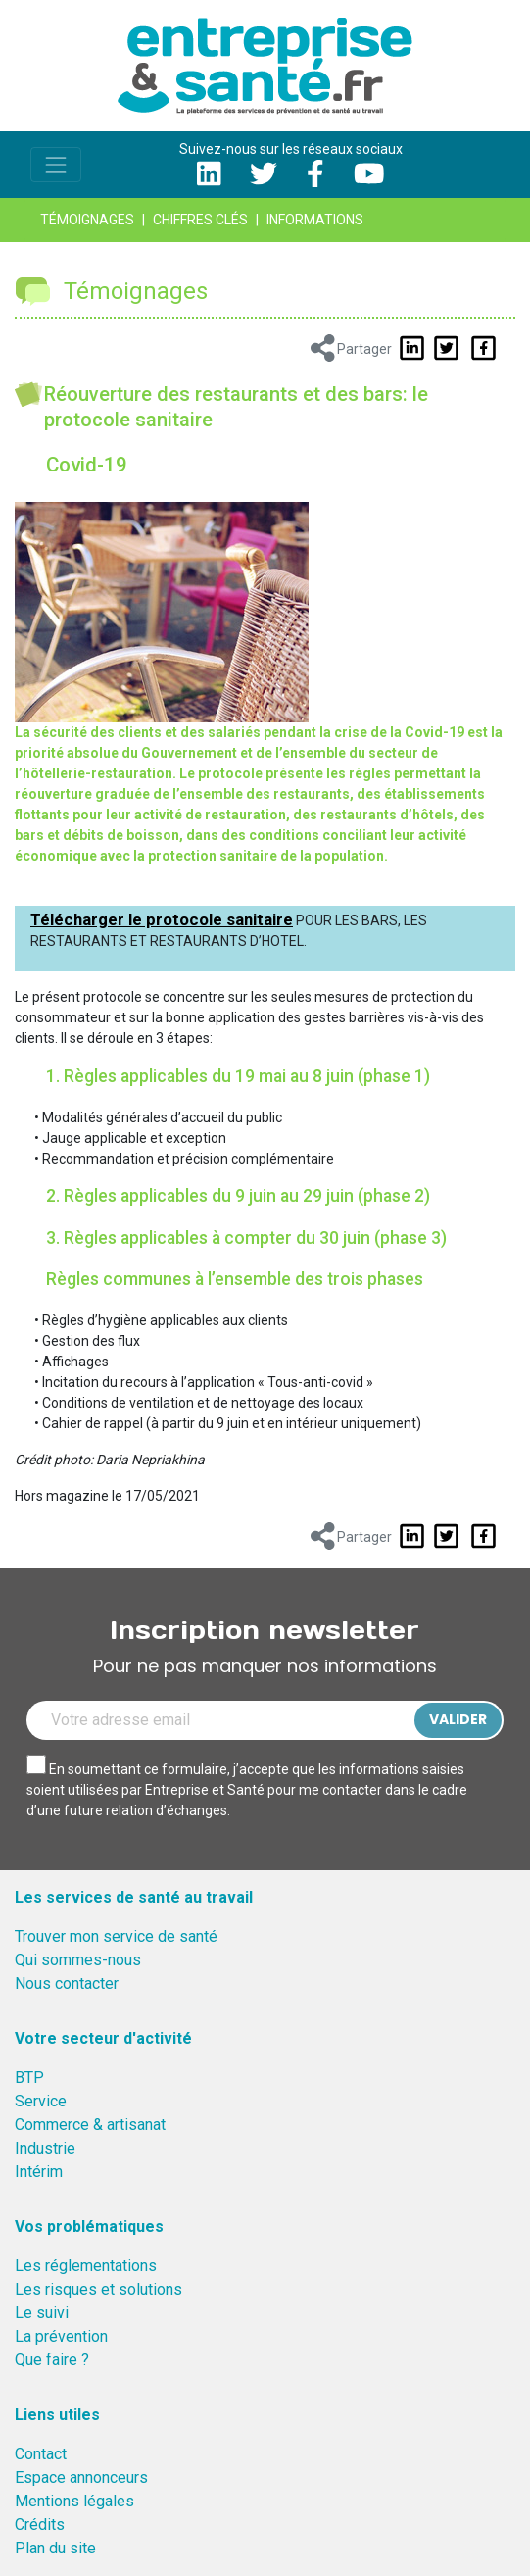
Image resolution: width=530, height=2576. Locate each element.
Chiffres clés (200, 219)
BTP (29, 2077)
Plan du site (55, 2548)
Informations (314, 219)
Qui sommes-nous (78, 1960)
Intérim (39, 2171)
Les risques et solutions (98, 2289)
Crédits (40, 2524)
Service (41, 2101)
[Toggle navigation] (55, 164)
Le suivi (42, 2313)
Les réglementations (86, 2265)
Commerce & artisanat (90, 2124)
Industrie (45, 2148)
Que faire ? (52, 2360)
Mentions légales (74, 2501)
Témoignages (87, 219)
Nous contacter (67, 1983)
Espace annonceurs (81, 2477)
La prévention (61, 2336)
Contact (41, 2454)
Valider (458, 1719)
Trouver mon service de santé (116, 1936)
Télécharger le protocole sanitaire (161, 919)
